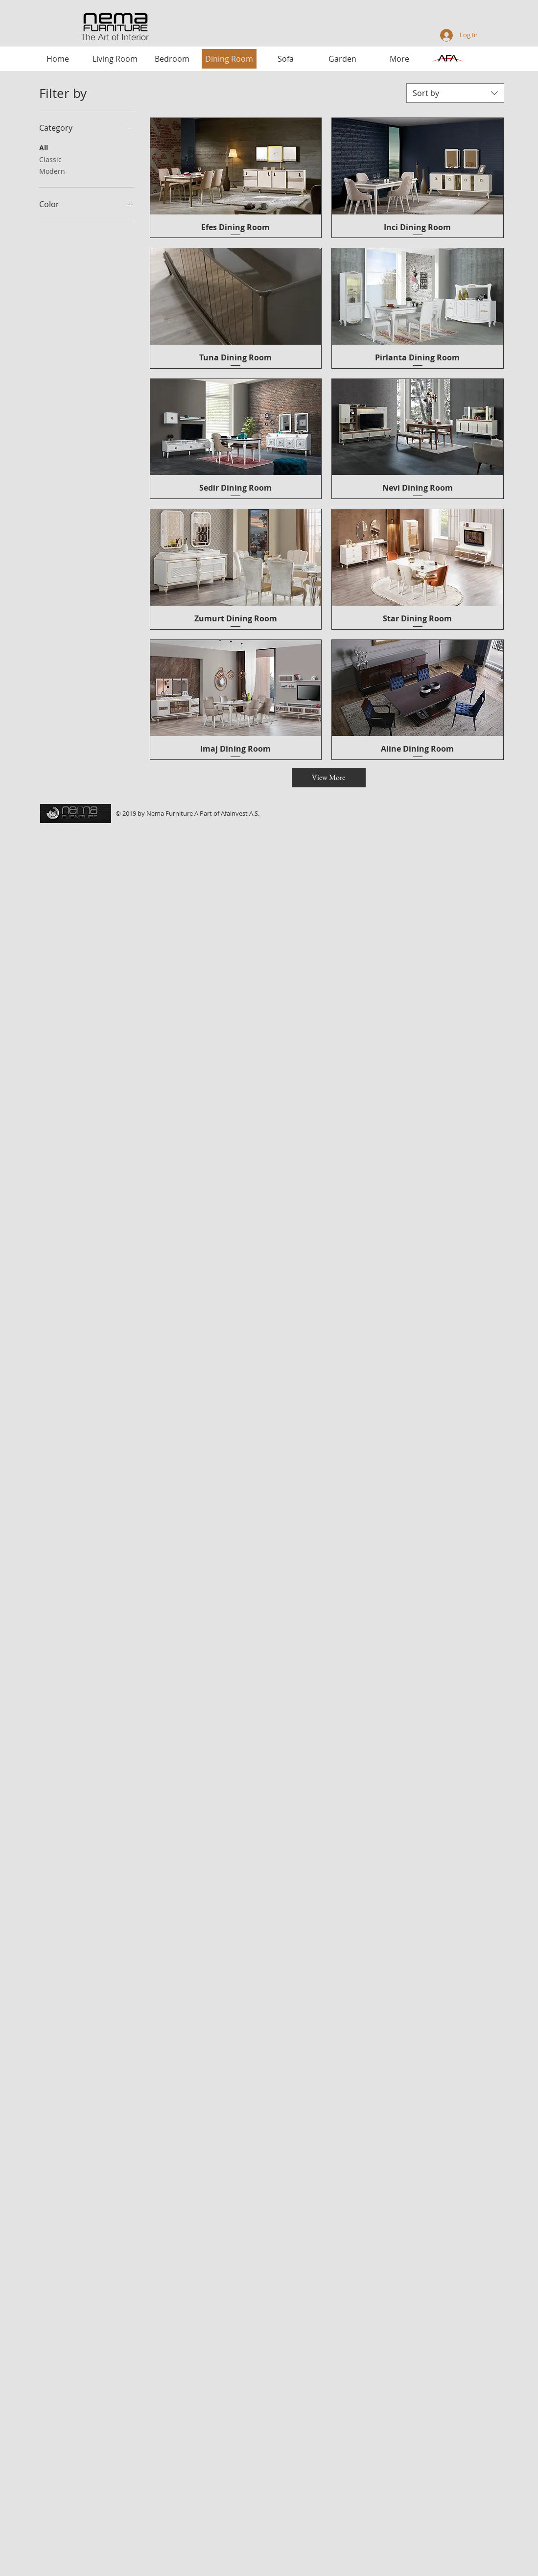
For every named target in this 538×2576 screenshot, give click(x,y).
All (43, 147)
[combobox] (455, 93)
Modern (52, 170)
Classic (50, 159)
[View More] (329, 777)
